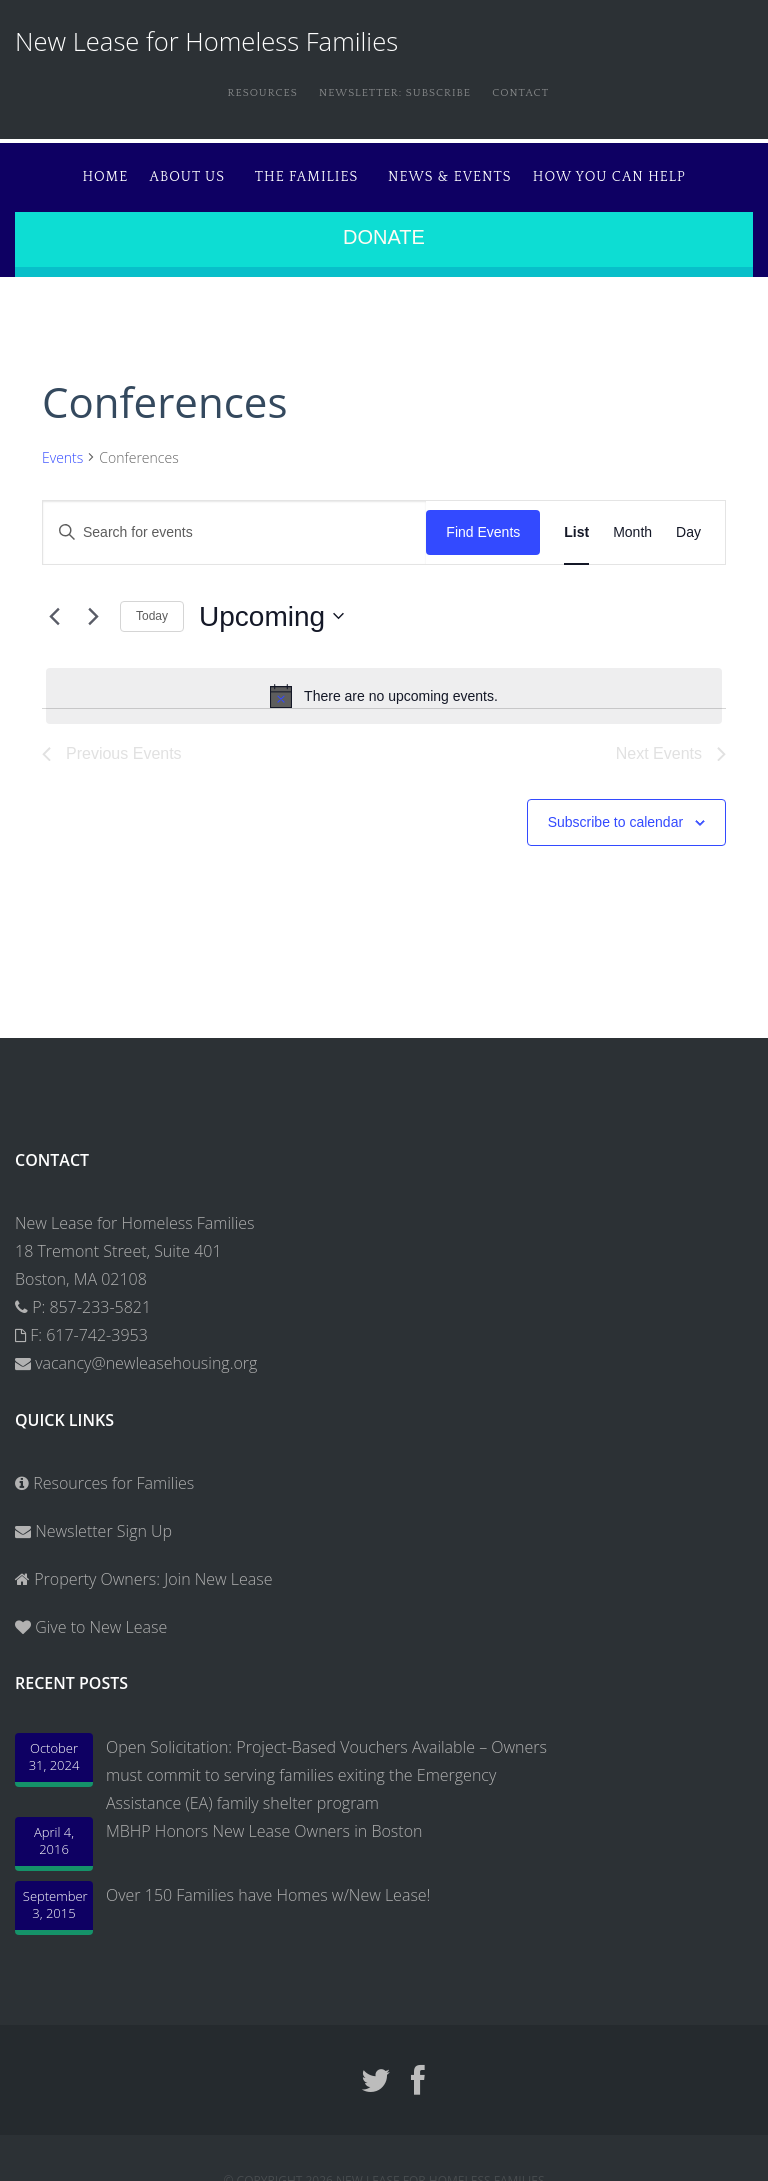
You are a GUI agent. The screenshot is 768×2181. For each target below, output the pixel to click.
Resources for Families (104, 1475)
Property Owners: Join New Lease (153, 1571)
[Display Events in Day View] (688, 524)
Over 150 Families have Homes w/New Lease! (268, 1887)
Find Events (483, 524)
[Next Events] (93, 608)
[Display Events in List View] (576, 524)
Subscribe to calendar (615, 814)
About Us (156, 171)
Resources (240, 92)
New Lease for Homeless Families (206, 41)
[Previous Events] (54, 608)
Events (62, 449)
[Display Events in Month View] (632, 524)
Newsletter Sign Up (93, 1523)
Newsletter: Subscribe (391, 92)
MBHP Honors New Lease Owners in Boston (264, 1823)
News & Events (460, 171)
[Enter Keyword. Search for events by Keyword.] (234, 524)
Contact (535, 92)
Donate (384, 229)
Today (152, 608)
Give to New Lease (99, 1619)
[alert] (384, 688)
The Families (296, 171)
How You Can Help (628, 171)
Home (67, 171)
